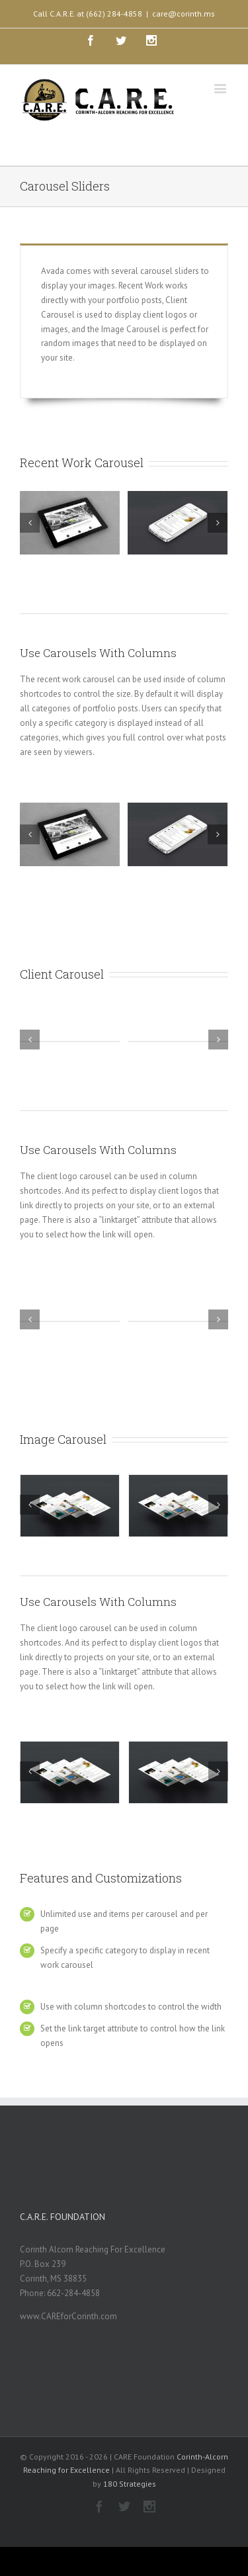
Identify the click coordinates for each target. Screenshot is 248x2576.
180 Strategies (129, 2484)
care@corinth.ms (183, 14)
